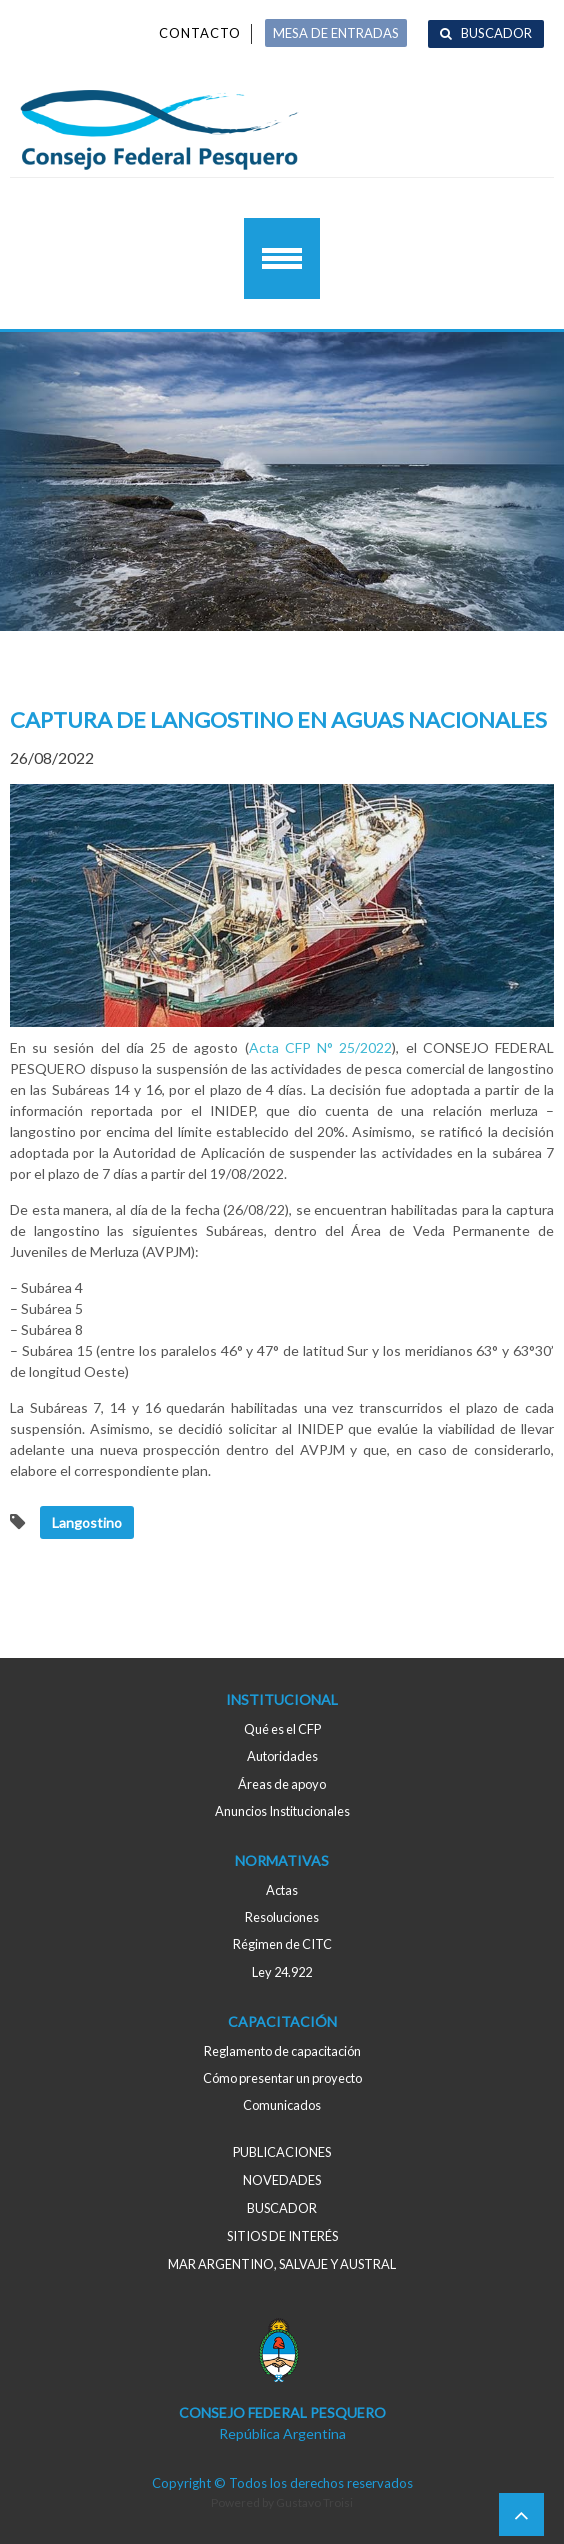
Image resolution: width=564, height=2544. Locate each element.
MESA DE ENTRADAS (336, 33)
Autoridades (282, 1756)
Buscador (496, 33)
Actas (282, 1890)
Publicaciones (282, 2152)
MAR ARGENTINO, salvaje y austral (282, 2264)
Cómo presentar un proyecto (282, 2078)
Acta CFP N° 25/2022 (321, 1047)
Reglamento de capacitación (282, 2051)
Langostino (87, 1522)
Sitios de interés (282, 2236)
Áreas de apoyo (282, 1784)
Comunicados (282, 2105)
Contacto (200, 33)
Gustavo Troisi (314, 2502)
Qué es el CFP (282, 1729)
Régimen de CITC (282, 1944)
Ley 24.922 (282, 1972)
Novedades (282, 2180)
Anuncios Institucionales (282, 1811)
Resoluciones (282, 1917)
